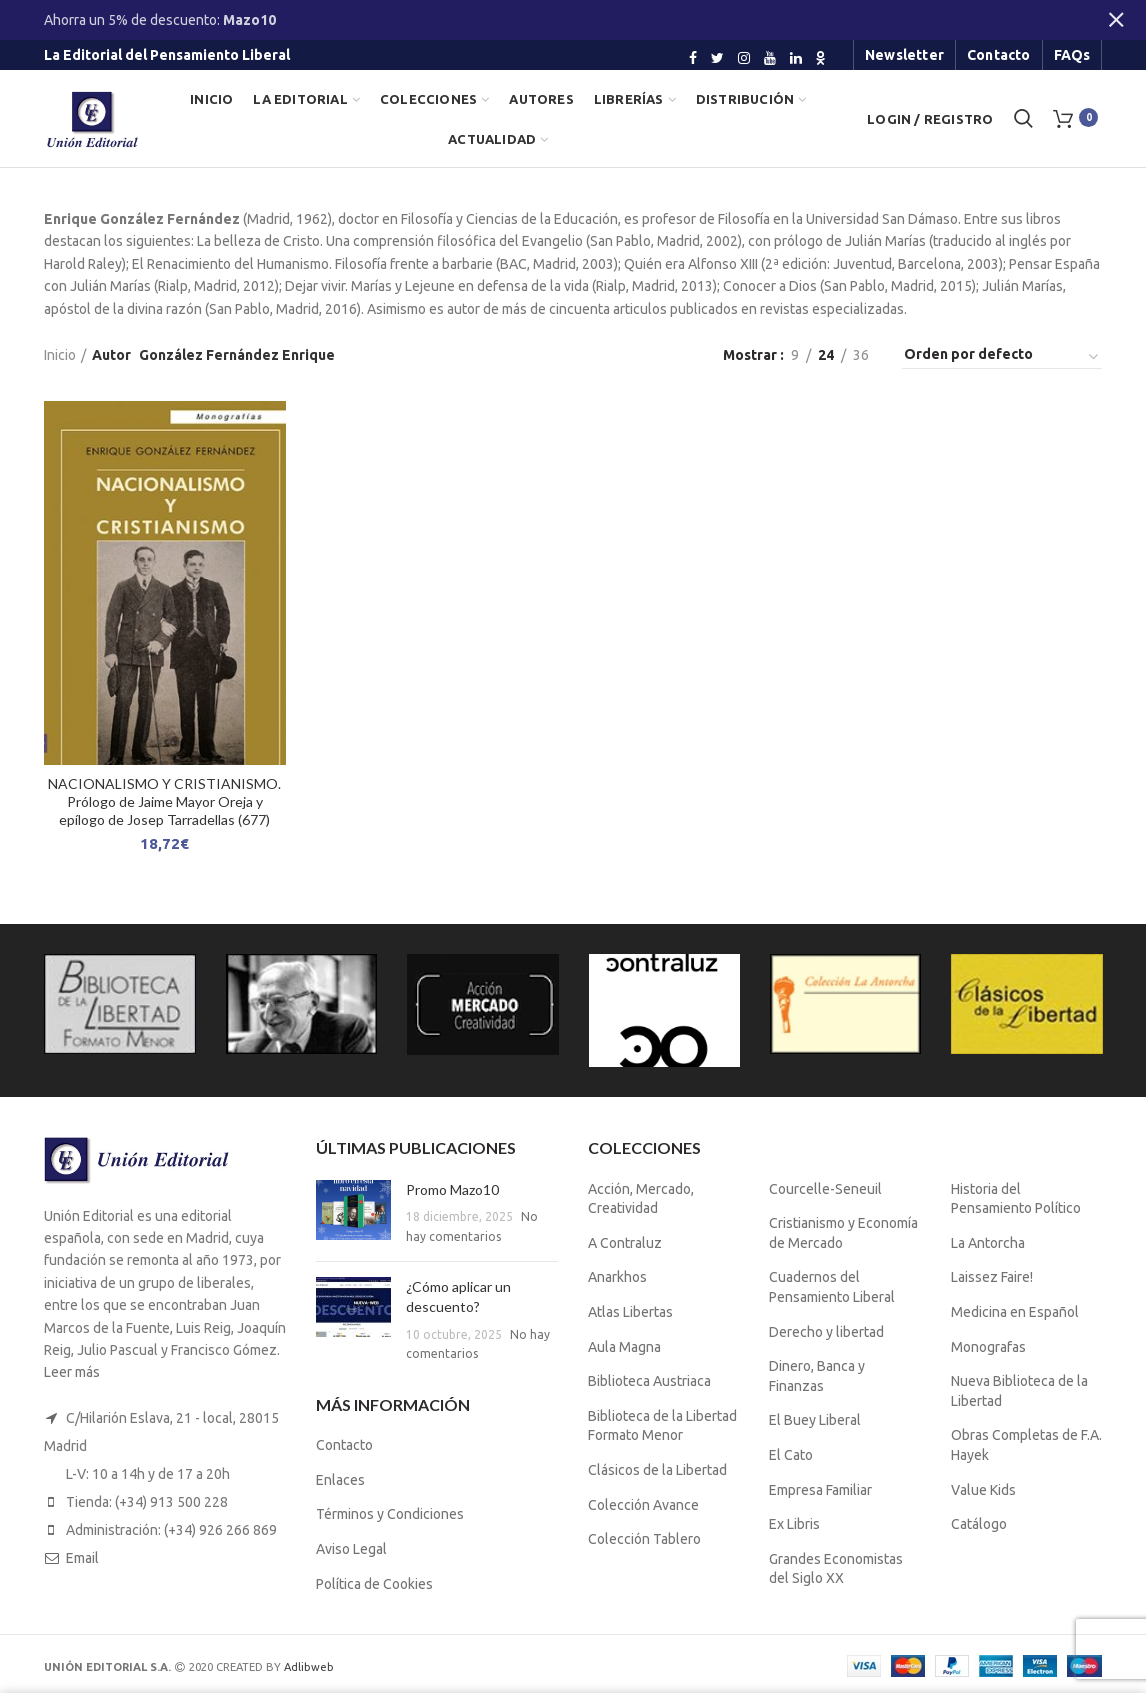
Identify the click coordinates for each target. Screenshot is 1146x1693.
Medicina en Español (1015, 1312)
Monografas (988, 1347)
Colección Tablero (644, 1539)
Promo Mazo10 (452, 1189)
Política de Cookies (374, 1584)
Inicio (60, 355)
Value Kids (983, 1490)
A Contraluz (625, 1243)
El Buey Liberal (815, 1420)
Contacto (344, 1445)
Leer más (72, 1372)
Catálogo (979, 1524)
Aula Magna (624, 1347)
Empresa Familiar (820, 1490)
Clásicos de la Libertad (657, 1470)
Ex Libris (794, 1524)
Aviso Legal (351, 1549)
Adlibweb (309, 1667)
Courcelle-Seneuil (825, 1189)
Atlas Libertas (630, 1312)
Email (82, 1558)
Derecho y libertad (826, 1332)
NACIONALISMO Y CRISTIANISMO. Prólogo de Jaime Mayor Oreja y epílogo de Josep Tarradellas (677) (164, 801)
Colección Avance (643, 1505)
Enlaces (340, 1480)
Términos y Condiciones (390, 1514)
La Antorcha (988, 1243)
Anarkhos (617, 1277)
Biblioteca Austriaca (649, 1381)
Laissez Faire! (992, 1277)
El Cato (791, 1455)
